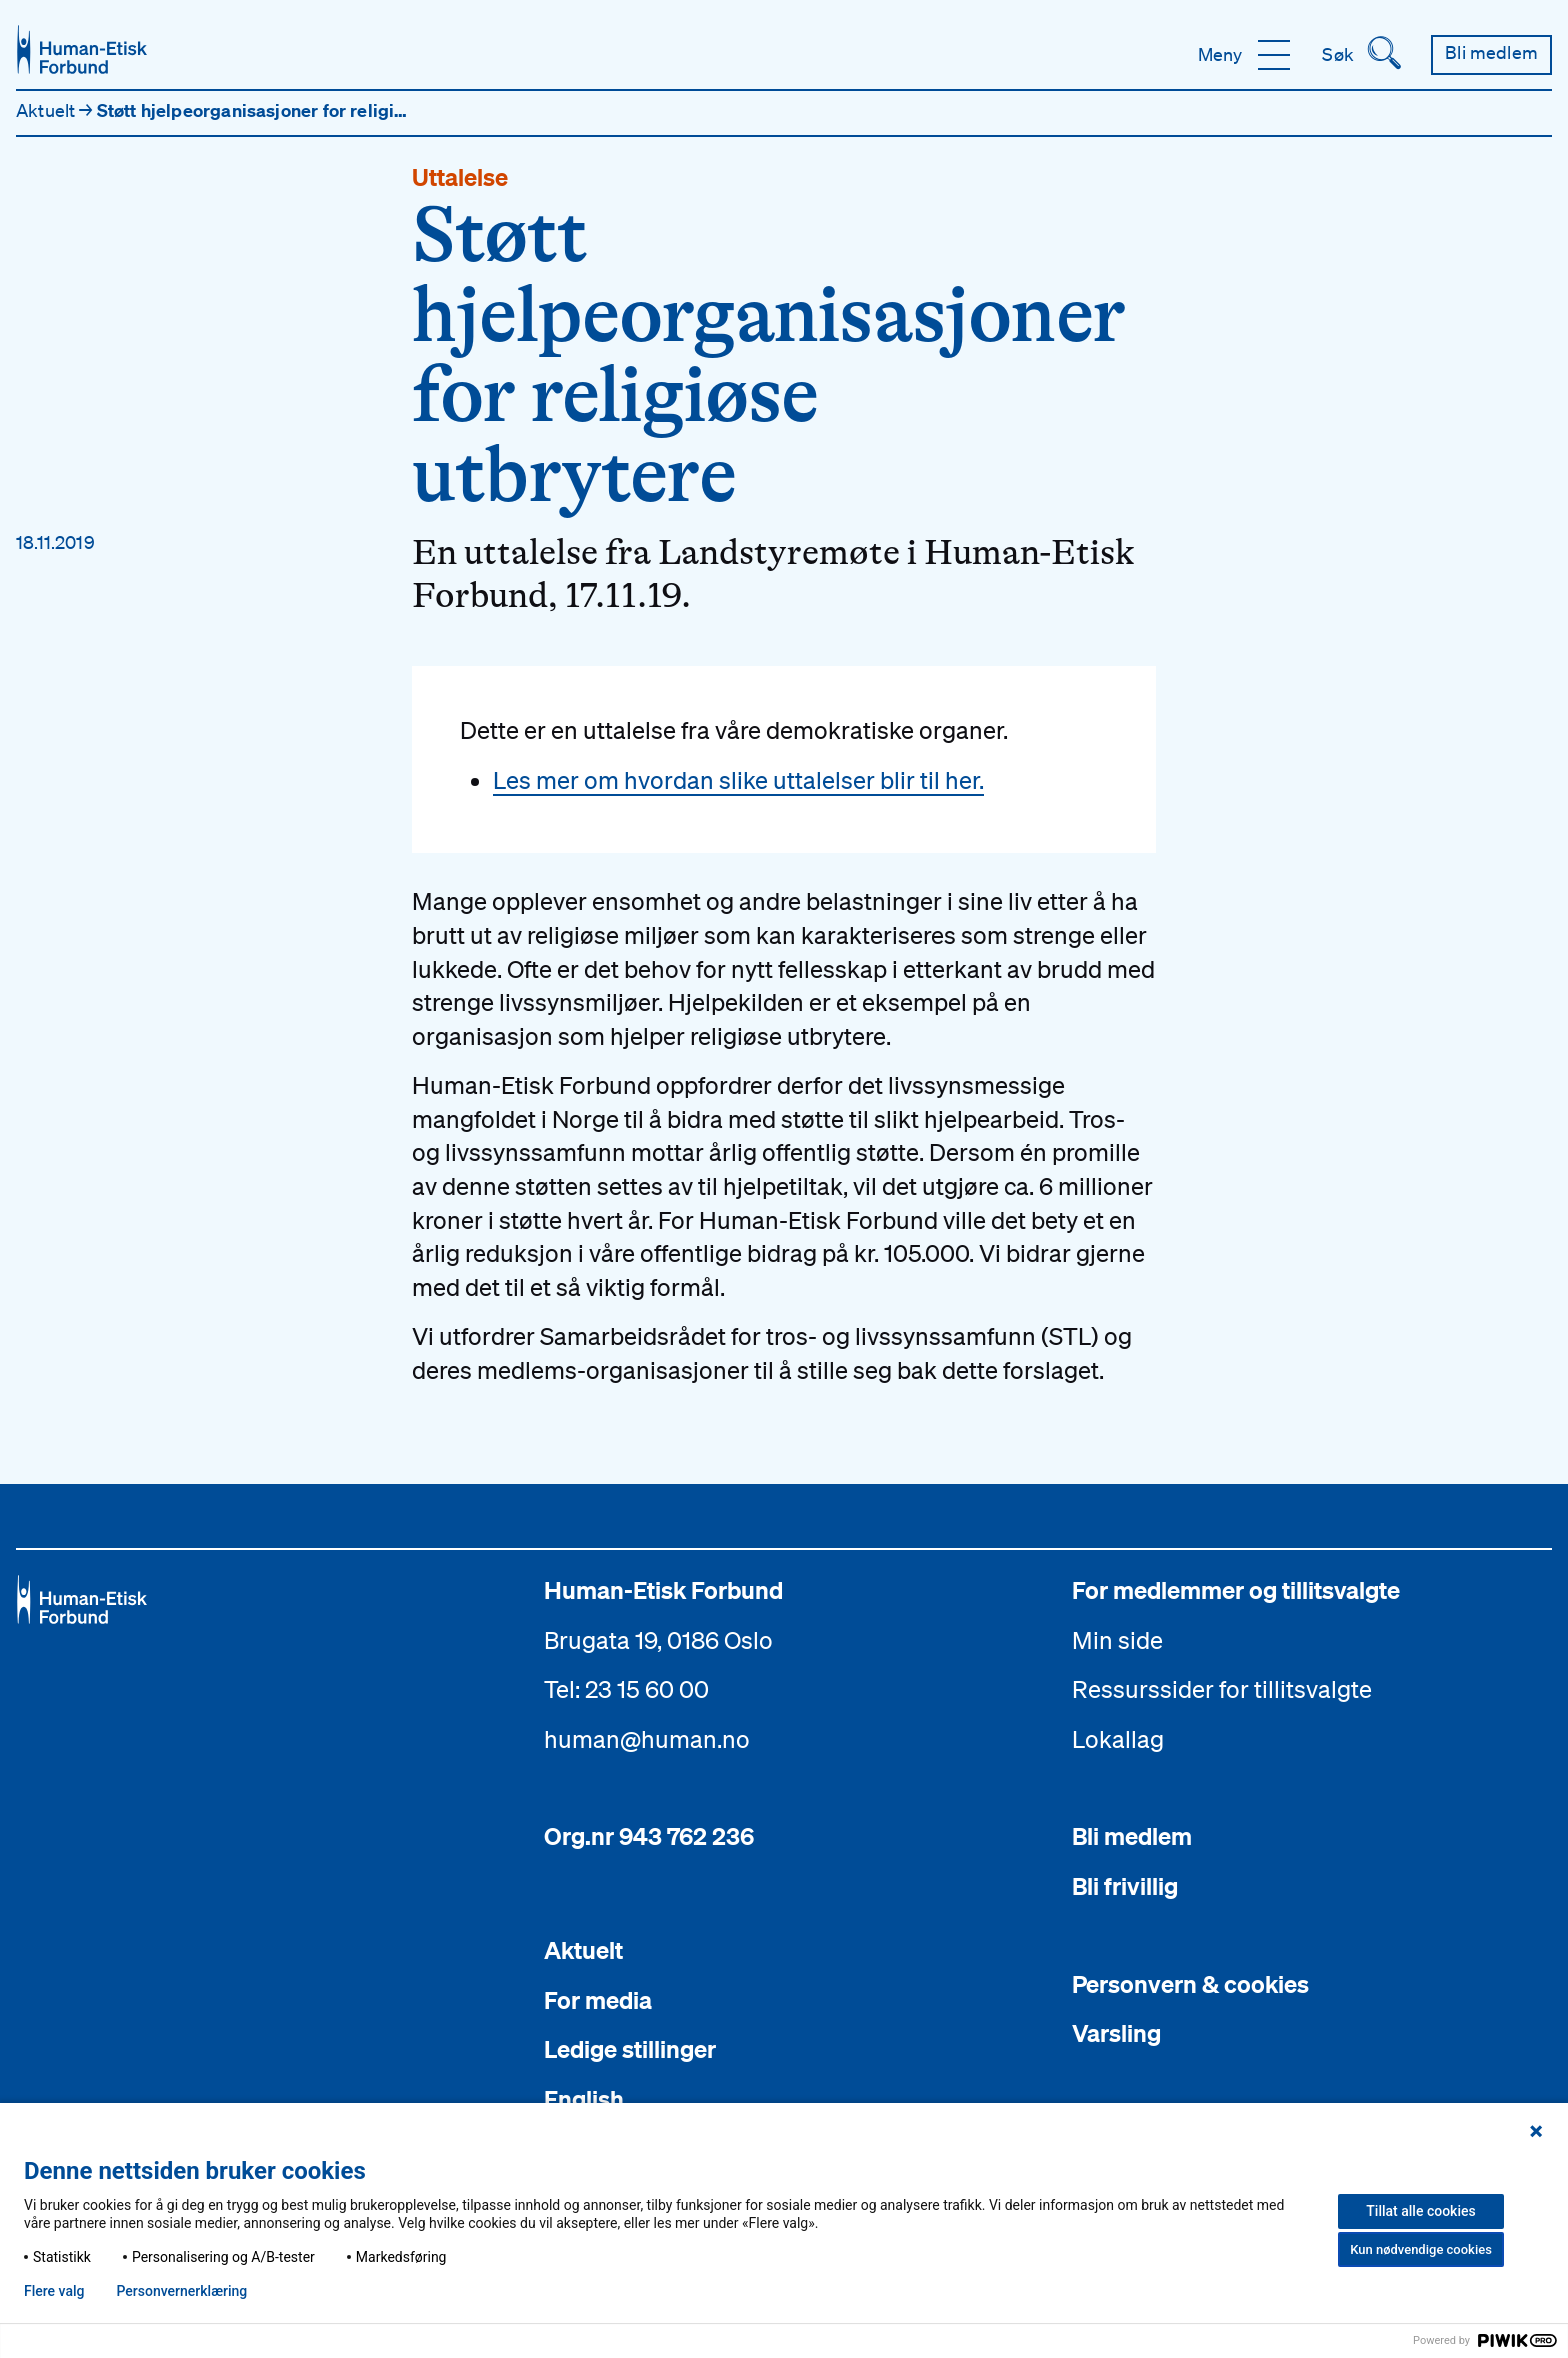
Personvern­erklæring (181, 2291)
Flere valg (54, 2291)
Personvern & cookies (1190, 1984)
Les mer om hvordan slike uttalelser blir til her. (738, 780)
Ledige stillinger (630, 2049)
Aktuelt (47, 110)
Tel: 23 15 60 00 (626, 1689)
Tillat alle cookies (1420, 2211)
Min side (1117, 1640)
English (584, 2099)
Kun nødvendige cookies (1421, 2249)
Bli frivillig (1125, 1886)
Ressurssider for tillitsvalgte (1222, 1689)
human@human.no (647, 1739)
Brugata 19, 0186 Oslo (658, 1640)
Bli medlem (1132, 1836)
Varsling (1116, 2033)
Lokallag (1118, 1739)
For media (598, 2000)
